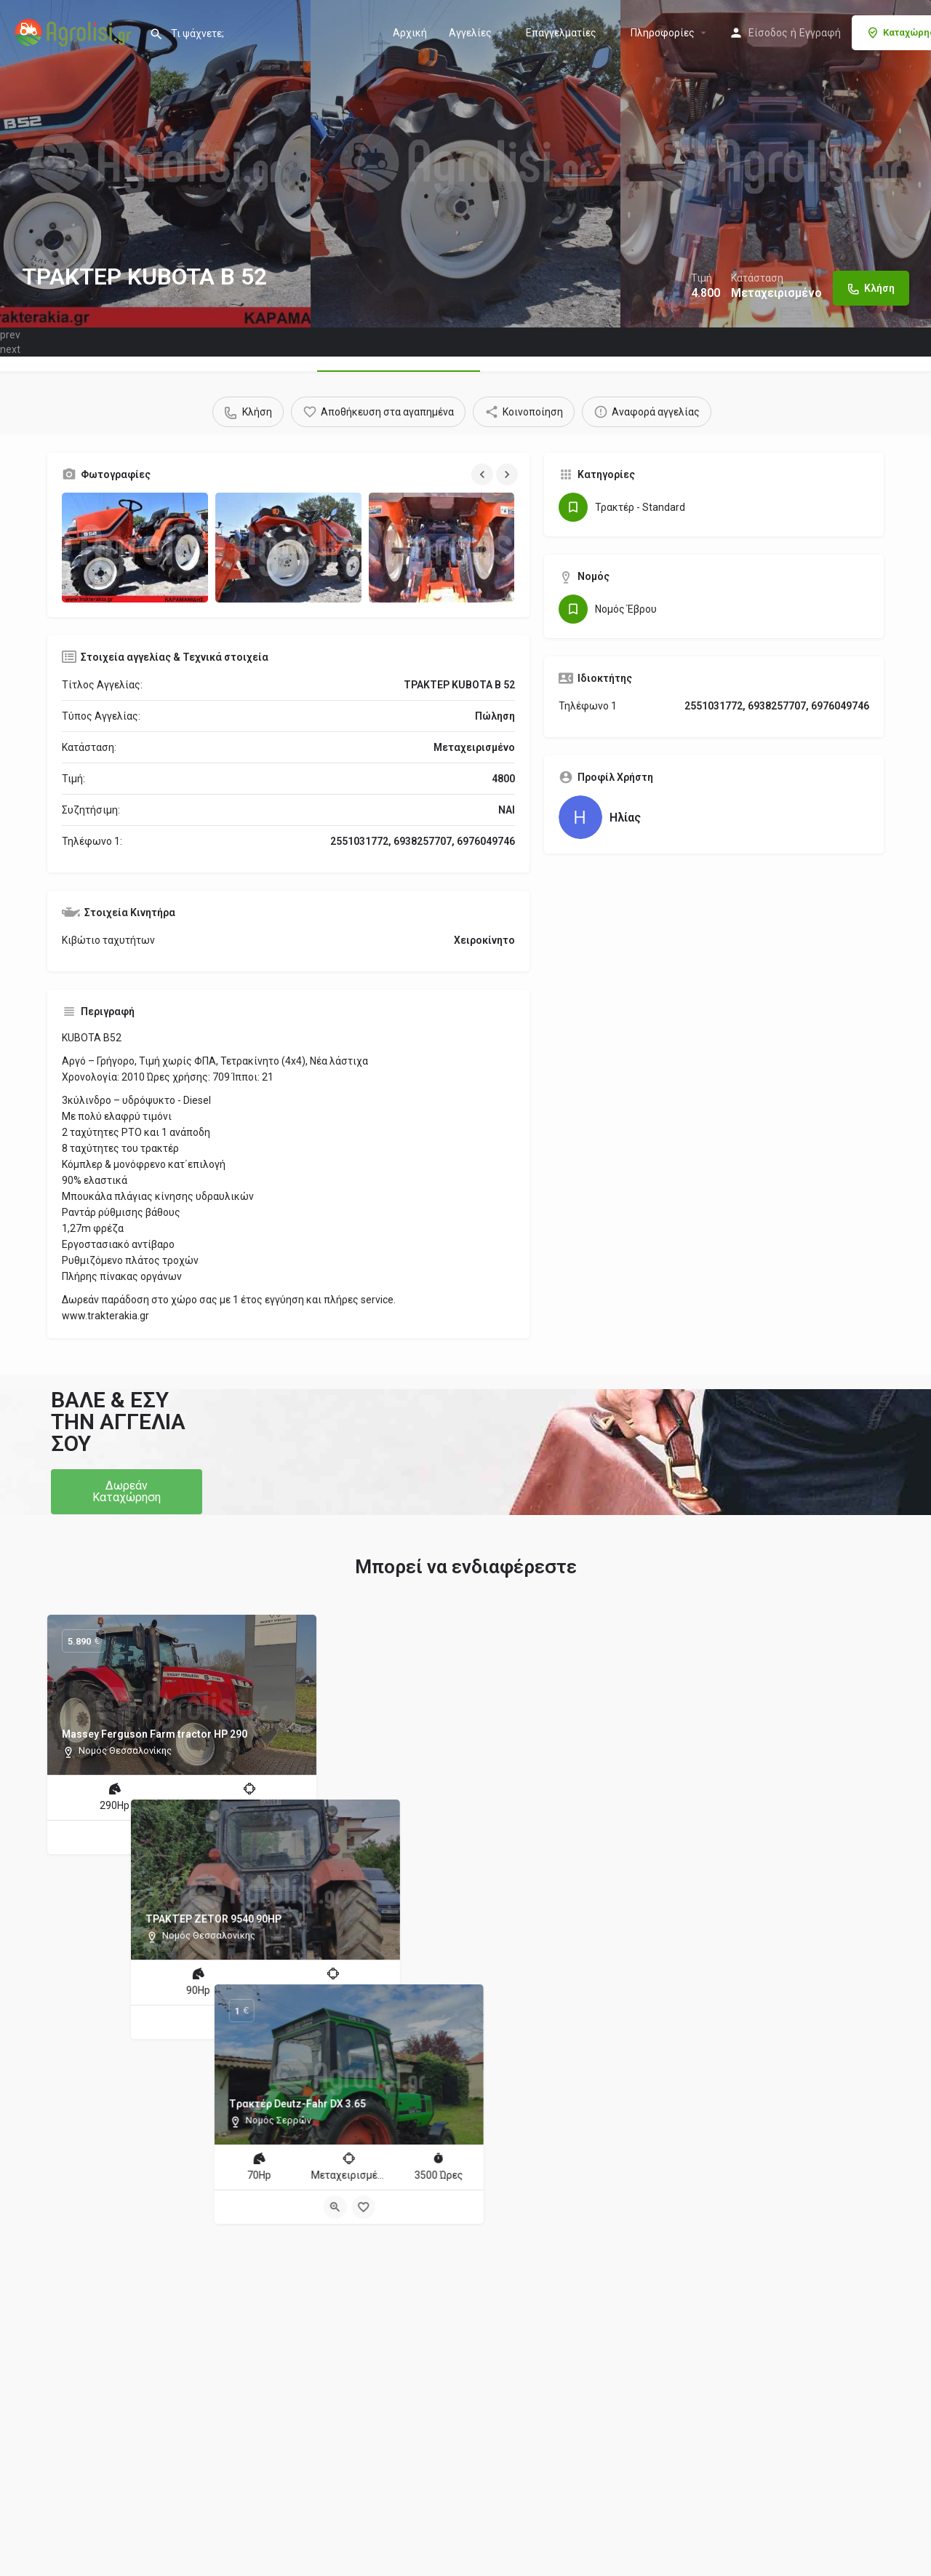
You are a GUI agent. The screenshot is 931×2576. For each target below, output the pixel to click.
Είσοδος (768, 33)
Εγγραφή (820, 33)
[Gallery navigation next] (508, 474)
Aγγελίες (470, 33)
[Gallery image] (135, 548)
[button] (126, 1491)
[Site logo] (74, 31)
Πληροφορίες (663, 33)
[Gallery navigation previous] (483, 474)
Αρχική (410, 33)
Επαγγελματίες (561, 33)
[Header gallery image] (155, 163)
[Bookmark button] (196, 1837)
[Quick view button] (168, 1837)
